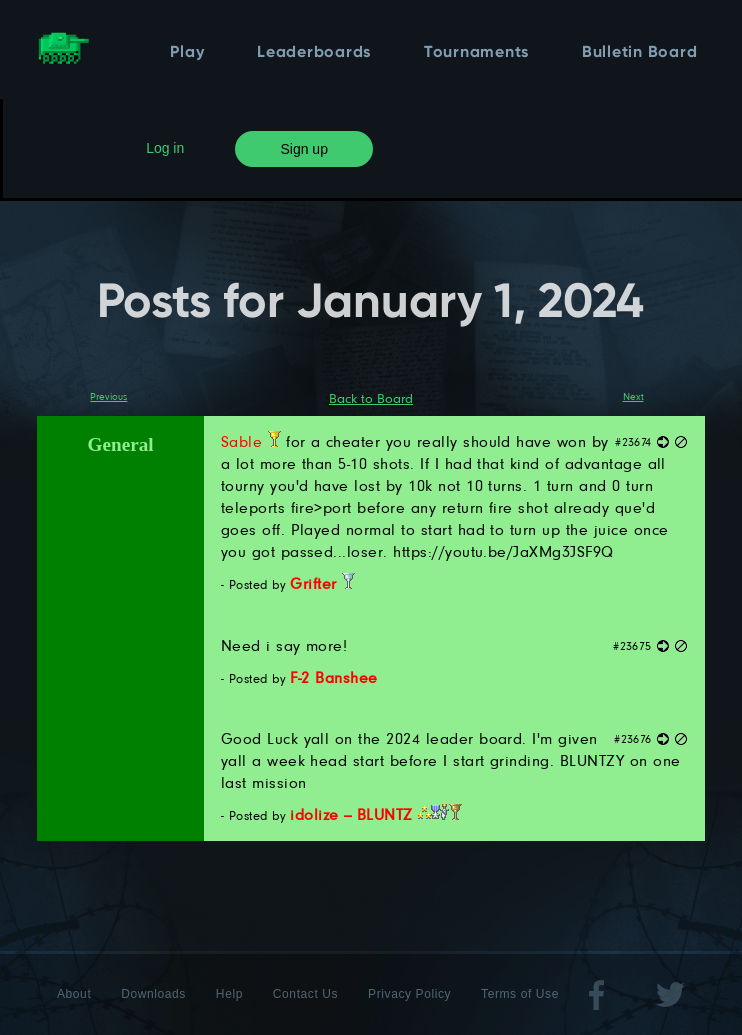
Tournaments (476, 53)
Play (187, 53)
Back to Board (371, 398)
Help (229, 994)
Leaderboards (314, 53)
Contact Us (305, 994)
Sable (251, 441)
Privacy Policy (409, 994)
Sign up (303, 149)
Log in (165, 148)
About (74, 994)
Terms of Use (520, 994)
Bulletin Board (640, 53)
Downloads (153, 994)
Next (633, 396)
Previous (108, 396)
